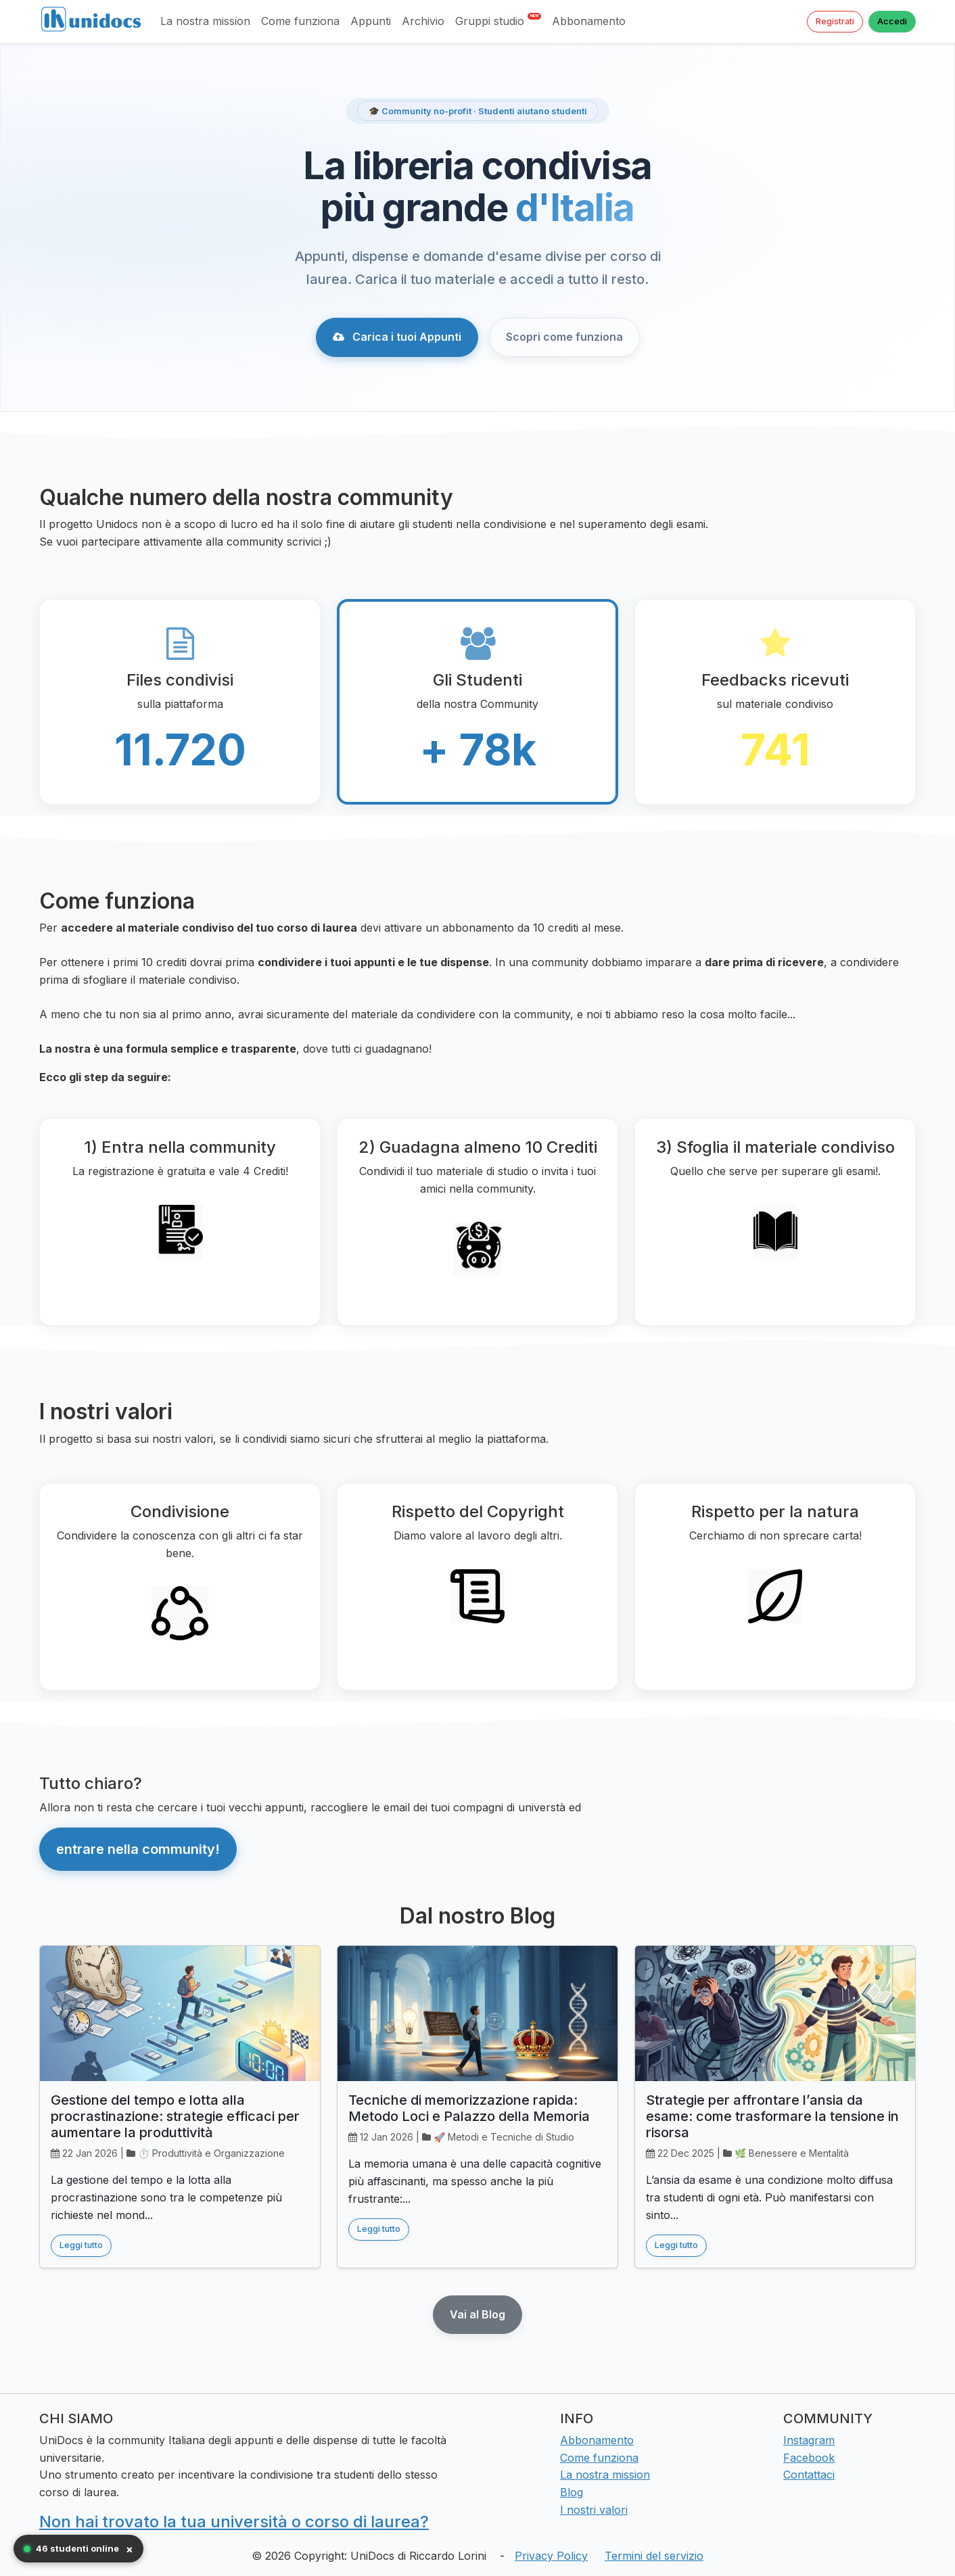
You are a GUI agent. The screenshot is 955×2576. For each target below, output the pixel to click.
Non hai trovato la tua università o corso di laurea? (234, 2521)
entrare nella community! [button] (138, 1849)
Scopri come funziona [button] (564, 336)
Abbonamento (589, 21)
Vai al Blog (477, 2314)
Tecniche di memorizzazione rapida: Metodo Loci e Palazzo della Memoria (469, 2108)
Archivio (423, 21)
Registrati (835, 21)
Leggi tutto (81, 2245)
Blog (571, 2492)
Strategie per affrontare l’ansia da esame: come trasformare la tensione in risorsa (772, 2116)
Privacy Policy (551, 2555)
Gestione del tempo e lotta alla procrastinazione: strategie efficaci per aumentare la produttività (175, 2116)
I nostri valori (594, 2510)
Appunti (370, 21)
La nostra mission (205, 21)
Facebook (809, 2457)
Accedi (892, 21)
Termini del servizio (654, 2555)
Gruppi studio (498, 20)
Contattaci (809, 2474)
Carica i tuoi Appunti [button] (397, 336)
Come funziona (300, 21)
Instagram (809, 2440)
